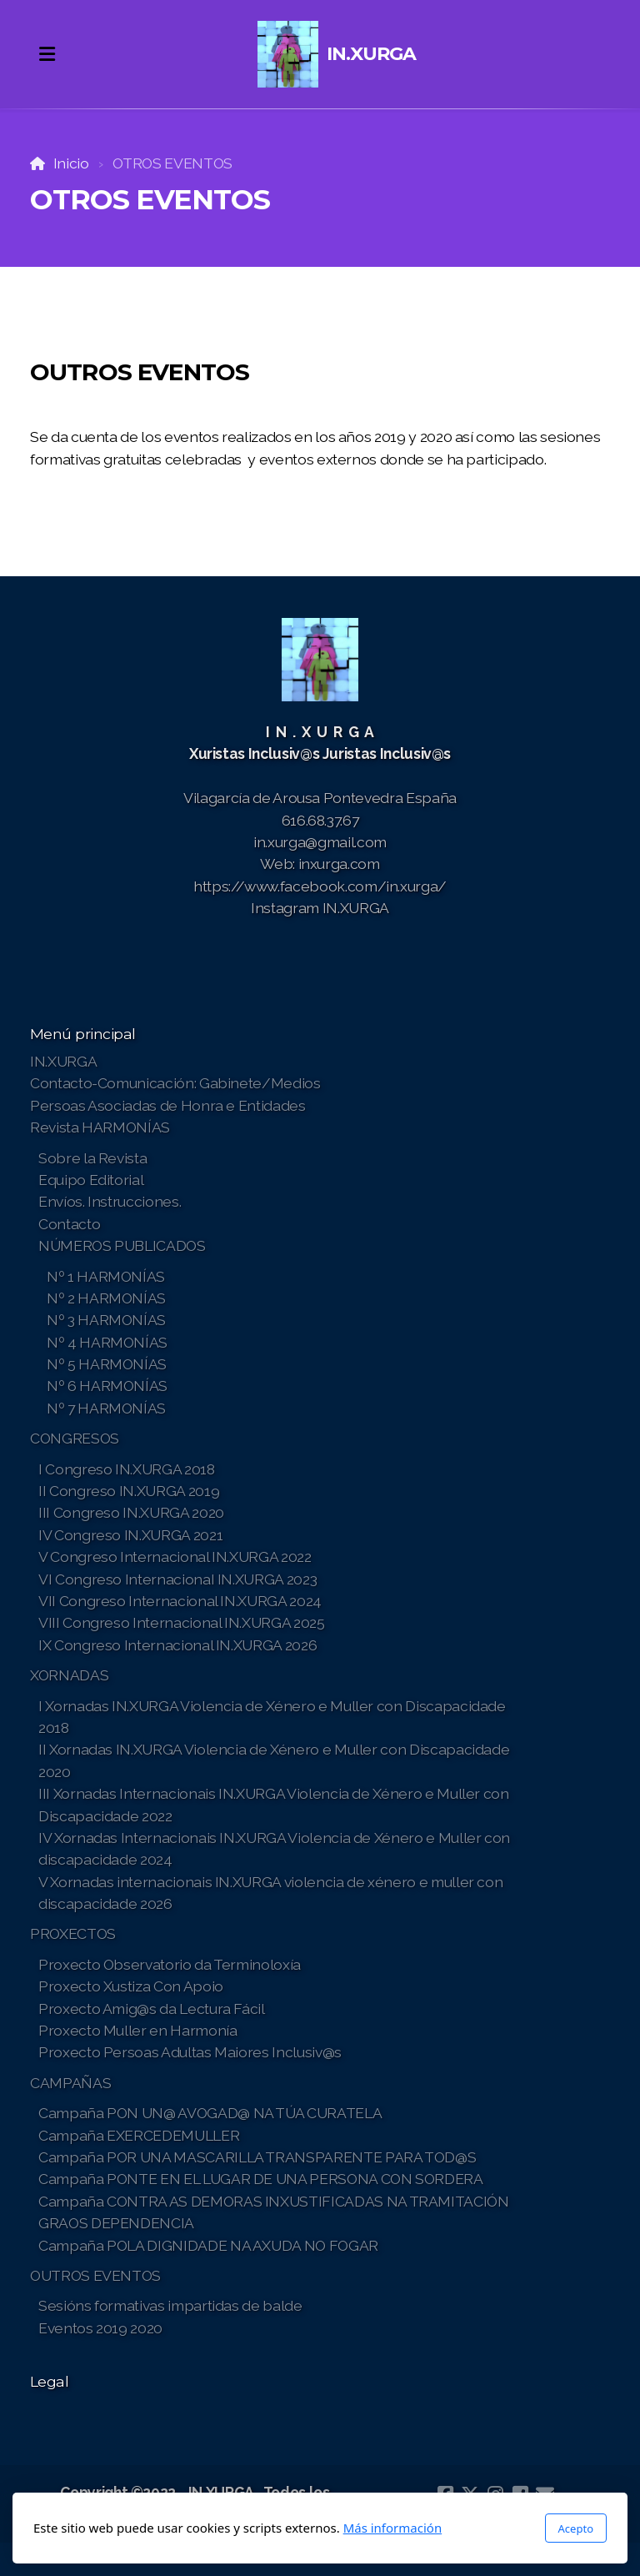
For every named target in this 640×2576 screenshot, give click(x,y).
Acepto (575, 2528)
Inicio (71, 163)
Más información (392, 2527)
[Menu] (46, 54)
